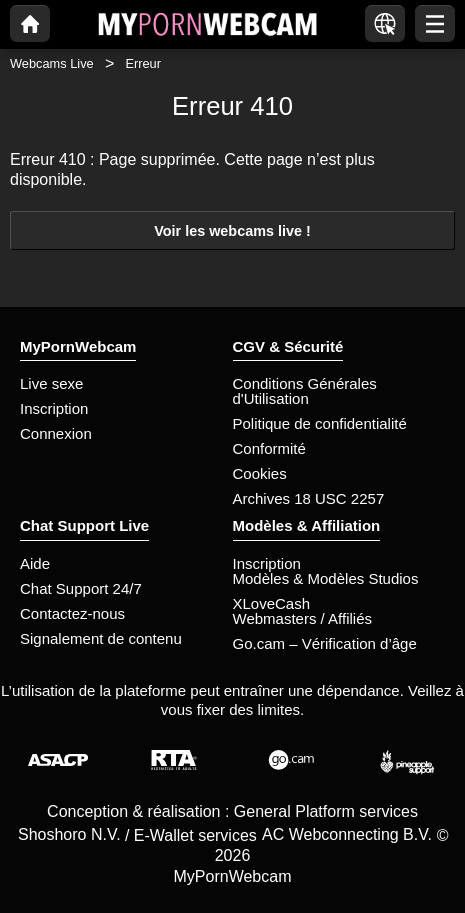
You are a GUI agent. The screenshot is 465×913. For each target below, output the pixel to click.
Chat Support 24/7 (81, 588)
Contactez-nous (72, 613)
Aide (35, 563)
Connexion (56, 433)
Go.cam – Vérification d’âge (325, 643)
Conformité (269, 448)
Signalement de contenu (101, 638)
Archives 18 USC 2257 (309, 498)
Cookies (260, 473)
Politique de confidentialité (320, 423)
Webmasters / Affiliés (303, 618)
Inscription (54, 408)
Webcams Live (52, 63)
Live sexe (51, 383)
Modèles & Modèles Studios (326, 578)
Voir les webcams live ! (232, 231)
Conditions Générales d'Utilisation (305, 391)
